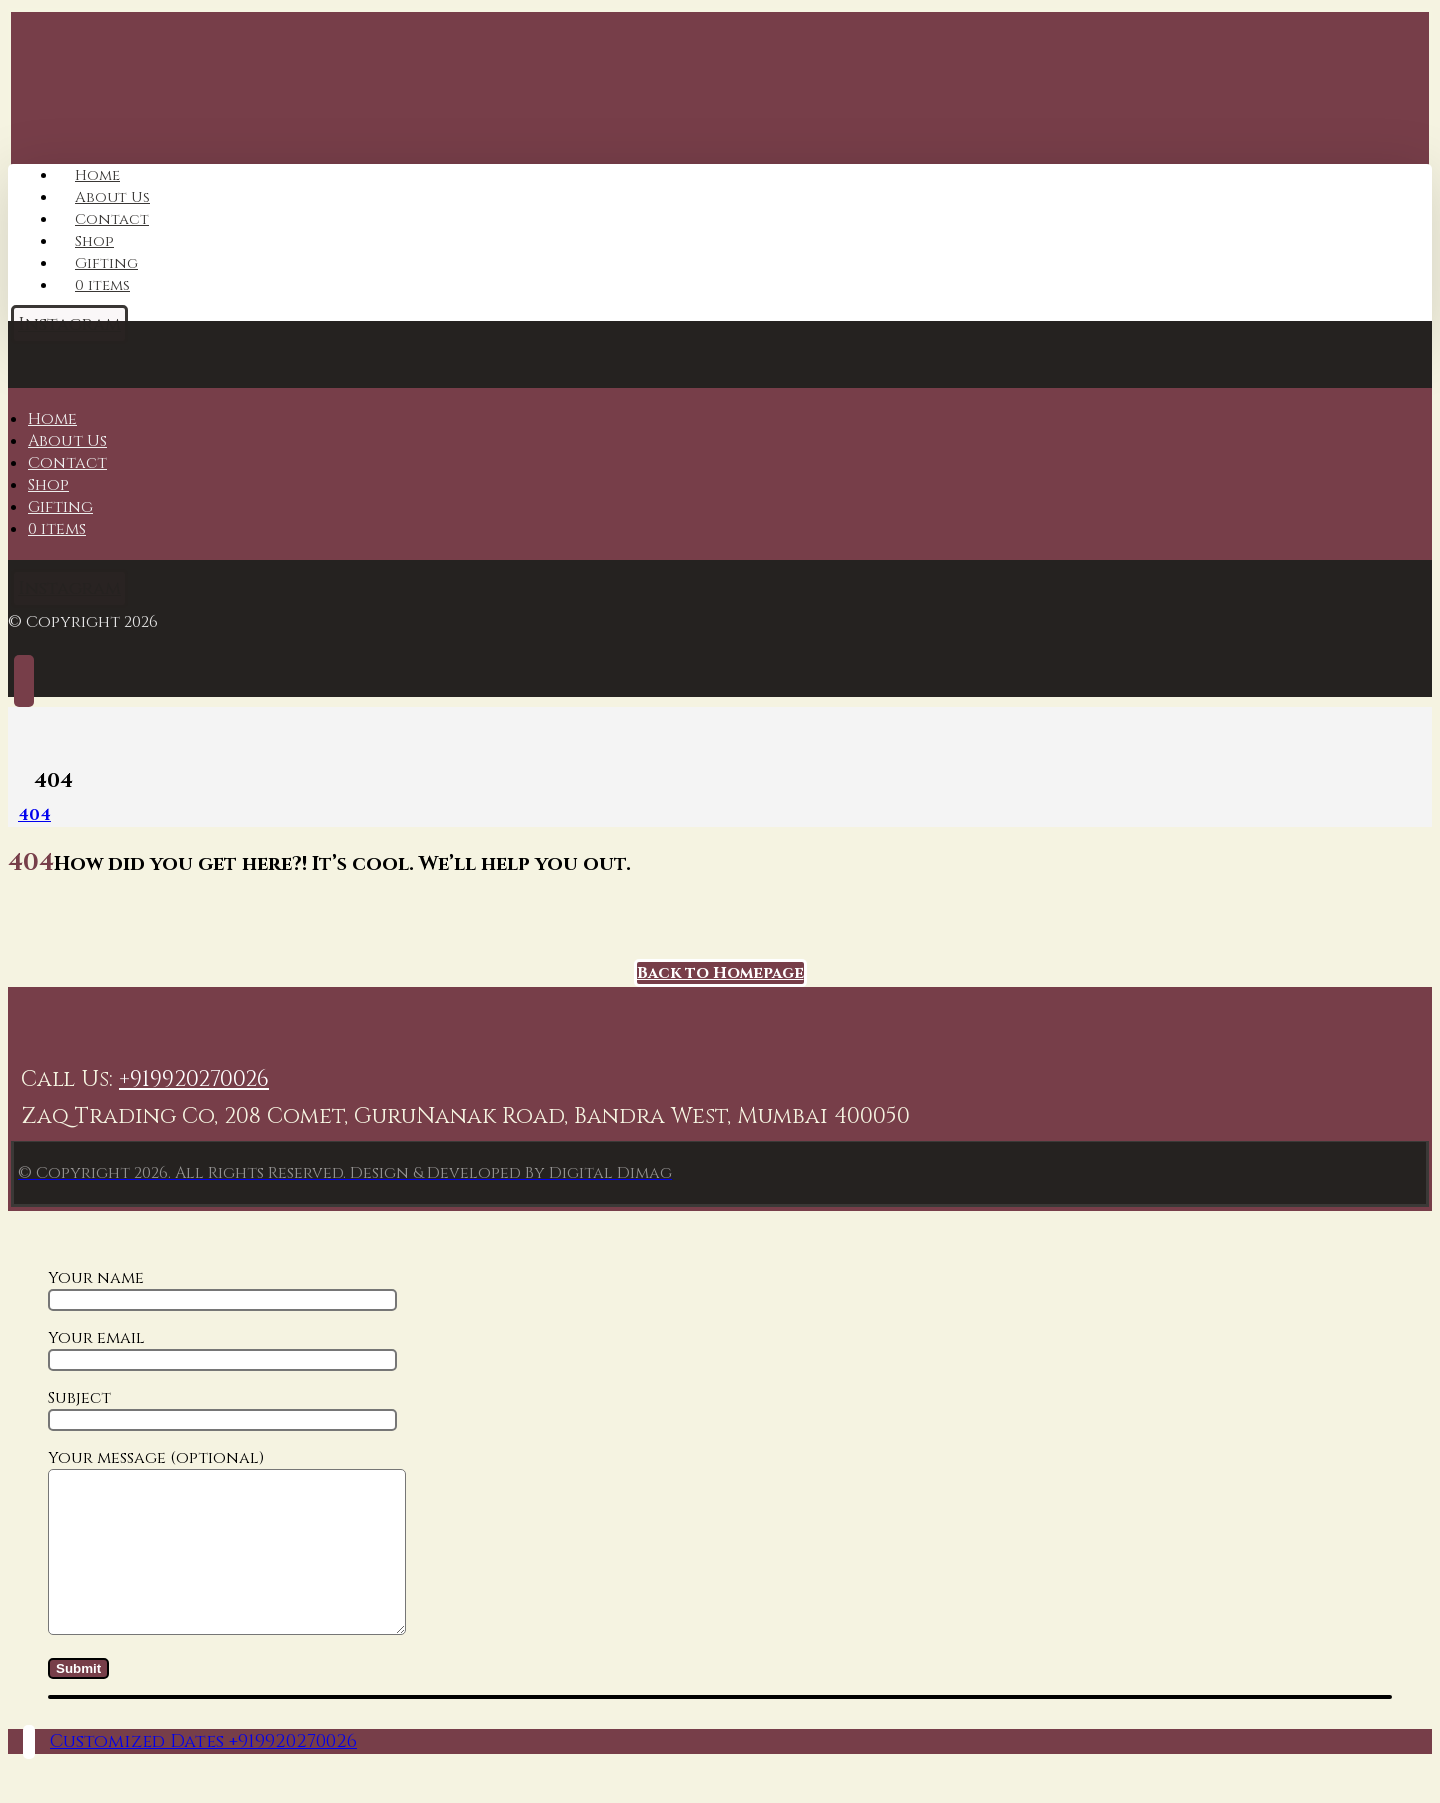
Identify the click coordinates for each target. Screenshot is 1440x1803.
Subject (222, 1409)
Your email (222, 1349)
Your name (222, 1289)
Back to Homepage (720, 973)
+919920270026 (194, 1079)
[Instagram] (69, 588)
